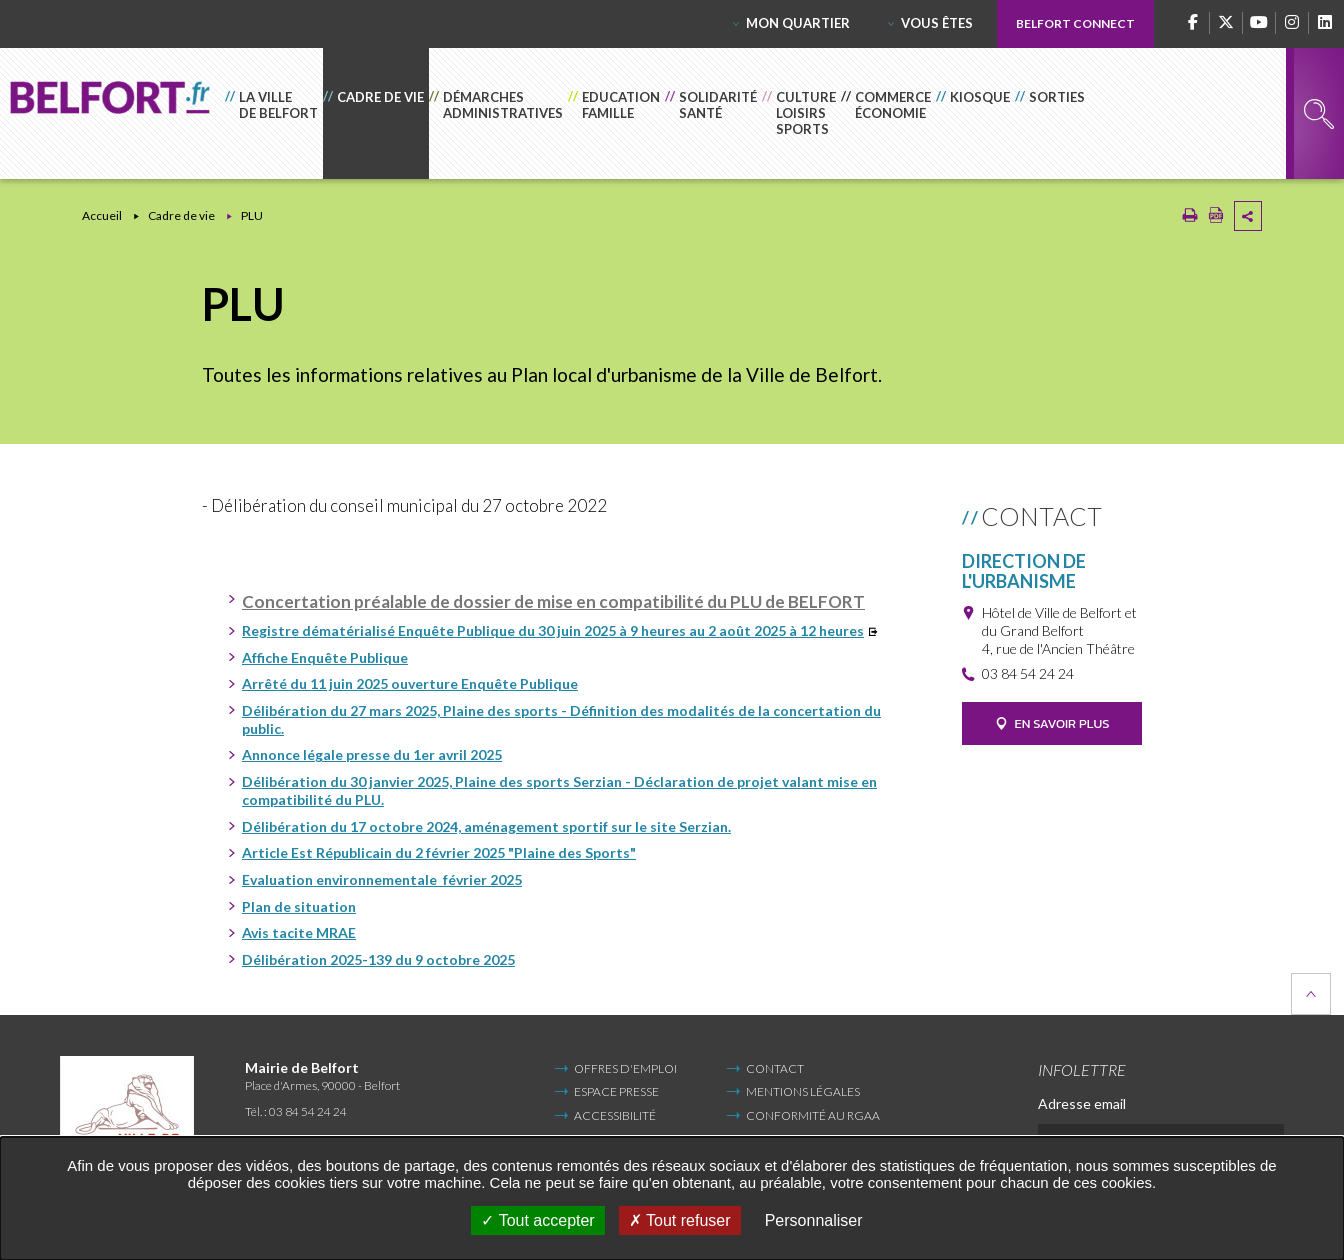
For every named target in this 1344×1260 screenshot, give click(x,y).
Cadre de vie (181, 215)
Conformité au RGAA (813, 1115)
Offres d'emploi (625, 1068)
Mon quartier (798, 23)
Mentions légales (803, 1091)
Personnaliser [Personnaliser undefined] (814, 1220)
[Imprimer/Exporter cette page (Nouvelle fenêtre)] (1190, 219)
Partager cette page (1248, 216)
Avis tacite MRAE (299, 932)
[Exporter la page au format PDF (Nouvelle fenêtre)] (1216, 219)
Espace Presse (616, 1091)
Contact (775, 1068)
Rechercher (1319, 114)
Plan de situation (299, 906)
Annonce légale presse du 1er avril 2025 (372, 754)
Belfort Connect (1075, 23)
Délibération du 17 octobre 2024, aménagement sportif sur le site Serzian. (486, 826)
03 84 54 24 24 (1028, 673)
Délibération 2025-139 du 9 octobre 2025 (378, 959)
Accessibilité (615, 1115)
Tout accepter (537, 1220)
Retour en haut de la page (1311, 994)
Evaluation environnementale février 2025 (382, 879)
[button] (274, 113)
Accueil (102, 215)
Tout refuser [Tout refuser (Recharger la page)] (680, 1220)
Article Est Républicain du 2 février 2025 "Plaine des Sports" (439, 852)
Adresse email (1082, 1103)
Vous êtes (937, 23)
